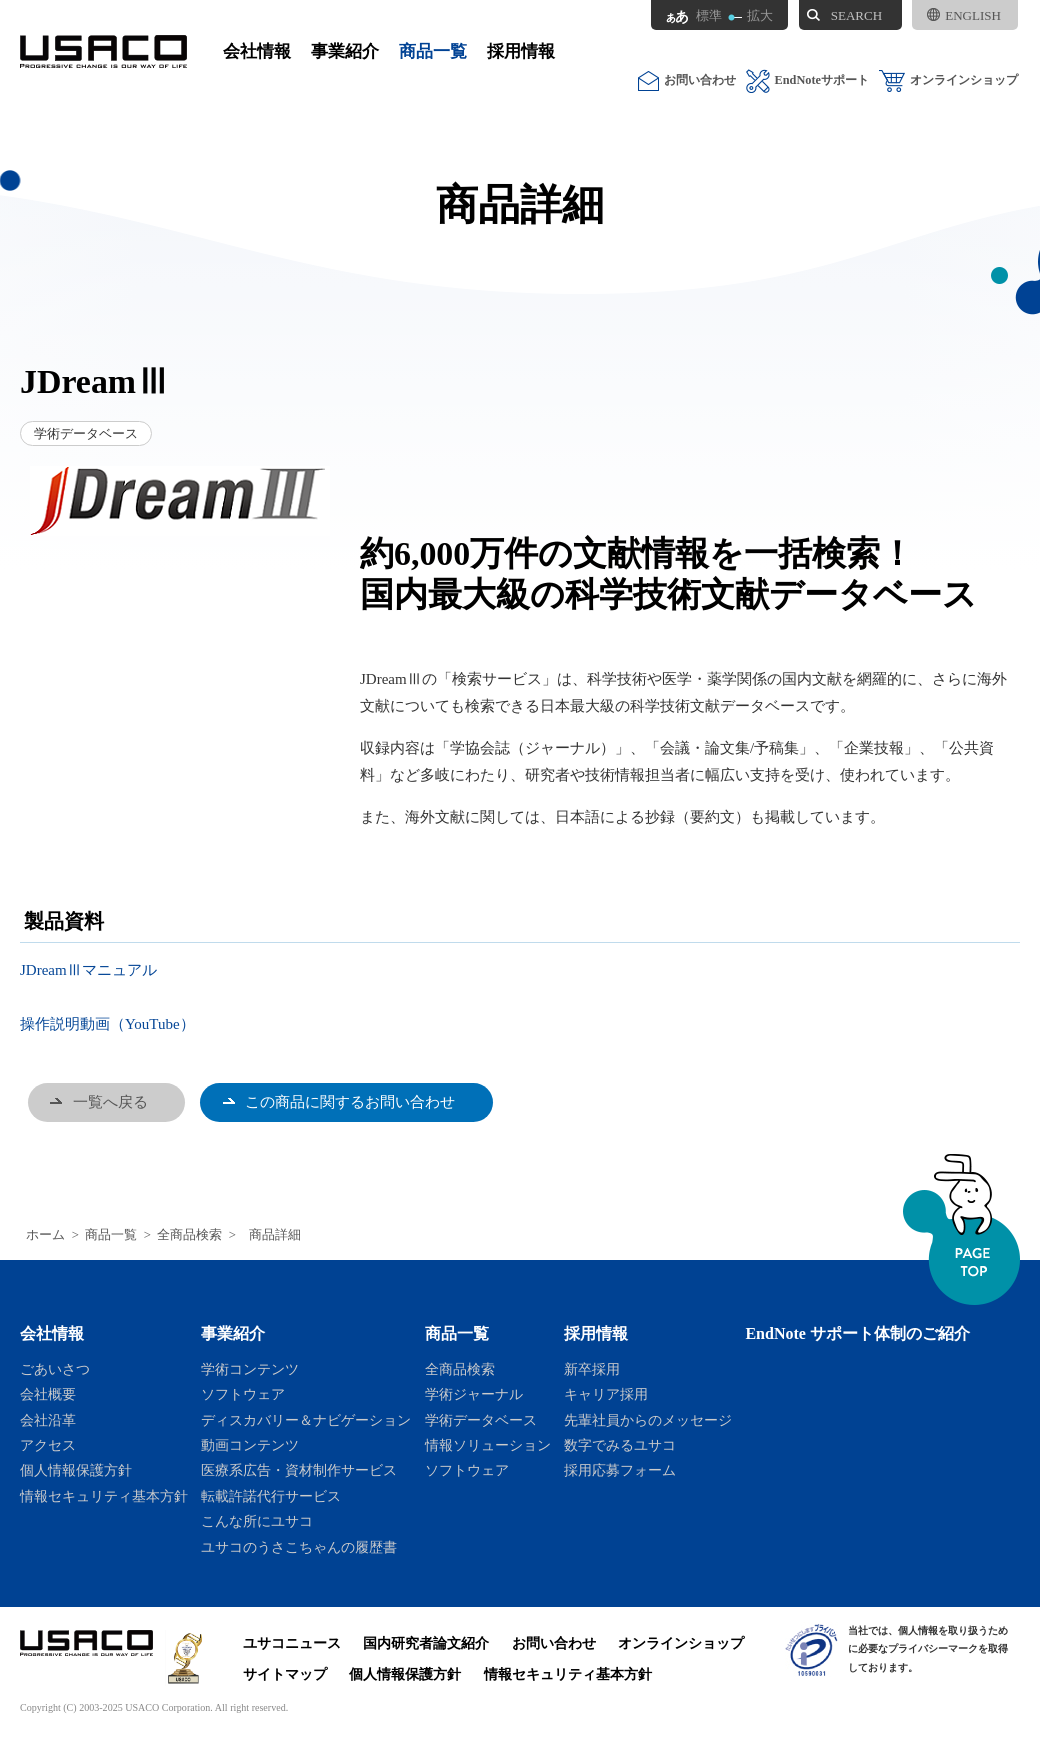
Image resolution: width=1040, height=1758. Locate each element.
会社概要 (48, 1394)
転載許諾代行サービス (271, 1496)
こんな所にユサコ (257, 1521)
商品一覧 (433, 51)
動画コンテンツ (250, 1445)
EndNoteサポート (807, 80)
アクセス (48, 1445)
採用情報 (521, 51)
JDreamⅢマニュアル (88, 970)
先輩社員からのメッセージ (648, 1420)
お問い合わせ (687, 80)
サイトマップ (285, 1674)
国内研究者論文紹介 (426, 1643)
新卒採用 (592, 1369)
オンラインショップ (948, 80)
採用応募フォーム (620, 1470)
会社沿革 (48, 1420)
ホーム (45, 1235)
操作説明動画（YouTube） (107, 1024)
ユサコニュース (292, 1643)
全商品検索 (189, 1235)
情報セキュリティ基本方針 (104, 1496)
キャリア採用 (606, 1394)
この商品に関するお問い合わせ (350, 1102)
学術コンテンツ (250, 1369)
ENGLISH (964, 15)
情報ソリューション (488, 1445)
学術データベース (481, 1420)
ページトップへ (961, 1229)
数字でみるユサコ (620, 1445)
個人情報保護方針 (76, 1470)
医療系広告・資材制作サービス (299, 1470)
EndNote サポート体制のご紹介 (857, 1333)
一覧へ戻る (110, 1102)
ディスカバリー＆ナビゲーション (306, 1420)
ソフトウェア (243, 1394)
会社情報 (257, 51)
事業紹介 (345, 51)
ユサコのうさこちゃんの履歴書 (299, 1547)
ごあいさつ (55, 1369)
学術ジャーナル (474, 1394)
